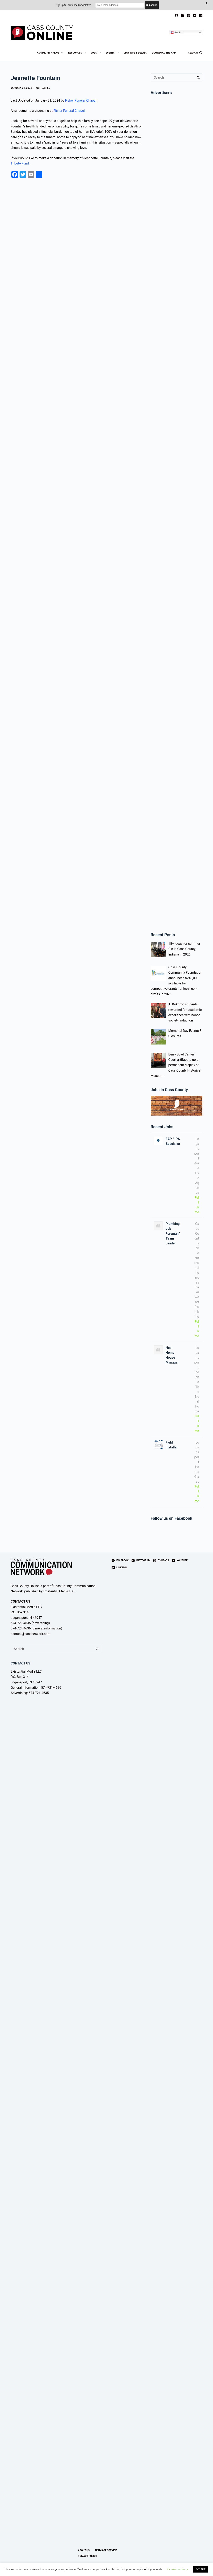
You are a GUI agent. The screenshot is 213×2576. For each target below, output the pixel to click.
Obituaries (43, 88)
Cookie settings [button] (177, 2569)
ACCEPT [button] (200, 2569)
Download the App (164, 52)
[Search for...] (172, 77)
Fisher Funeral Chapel (80, 100)
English (176, 32)
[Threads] (188, 15)
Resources (77, 52)
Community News (51, 52)
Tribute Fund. (20, 163)
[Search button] (198, 77)
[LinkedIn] (200, 15)
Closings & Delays (135, 52)
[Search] (195, 53)
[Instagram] (182, 15)
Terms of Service (106, 2550)
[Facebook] (176, 15)
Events (113, 52)
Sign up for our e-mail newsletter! (73, 5)
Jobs (96, 52)
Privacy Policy (87, 2556)
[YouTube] (194, 15)
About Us (84, 2550)
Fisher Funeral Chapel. (69, 111)
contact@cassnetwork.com (30, 1634)
